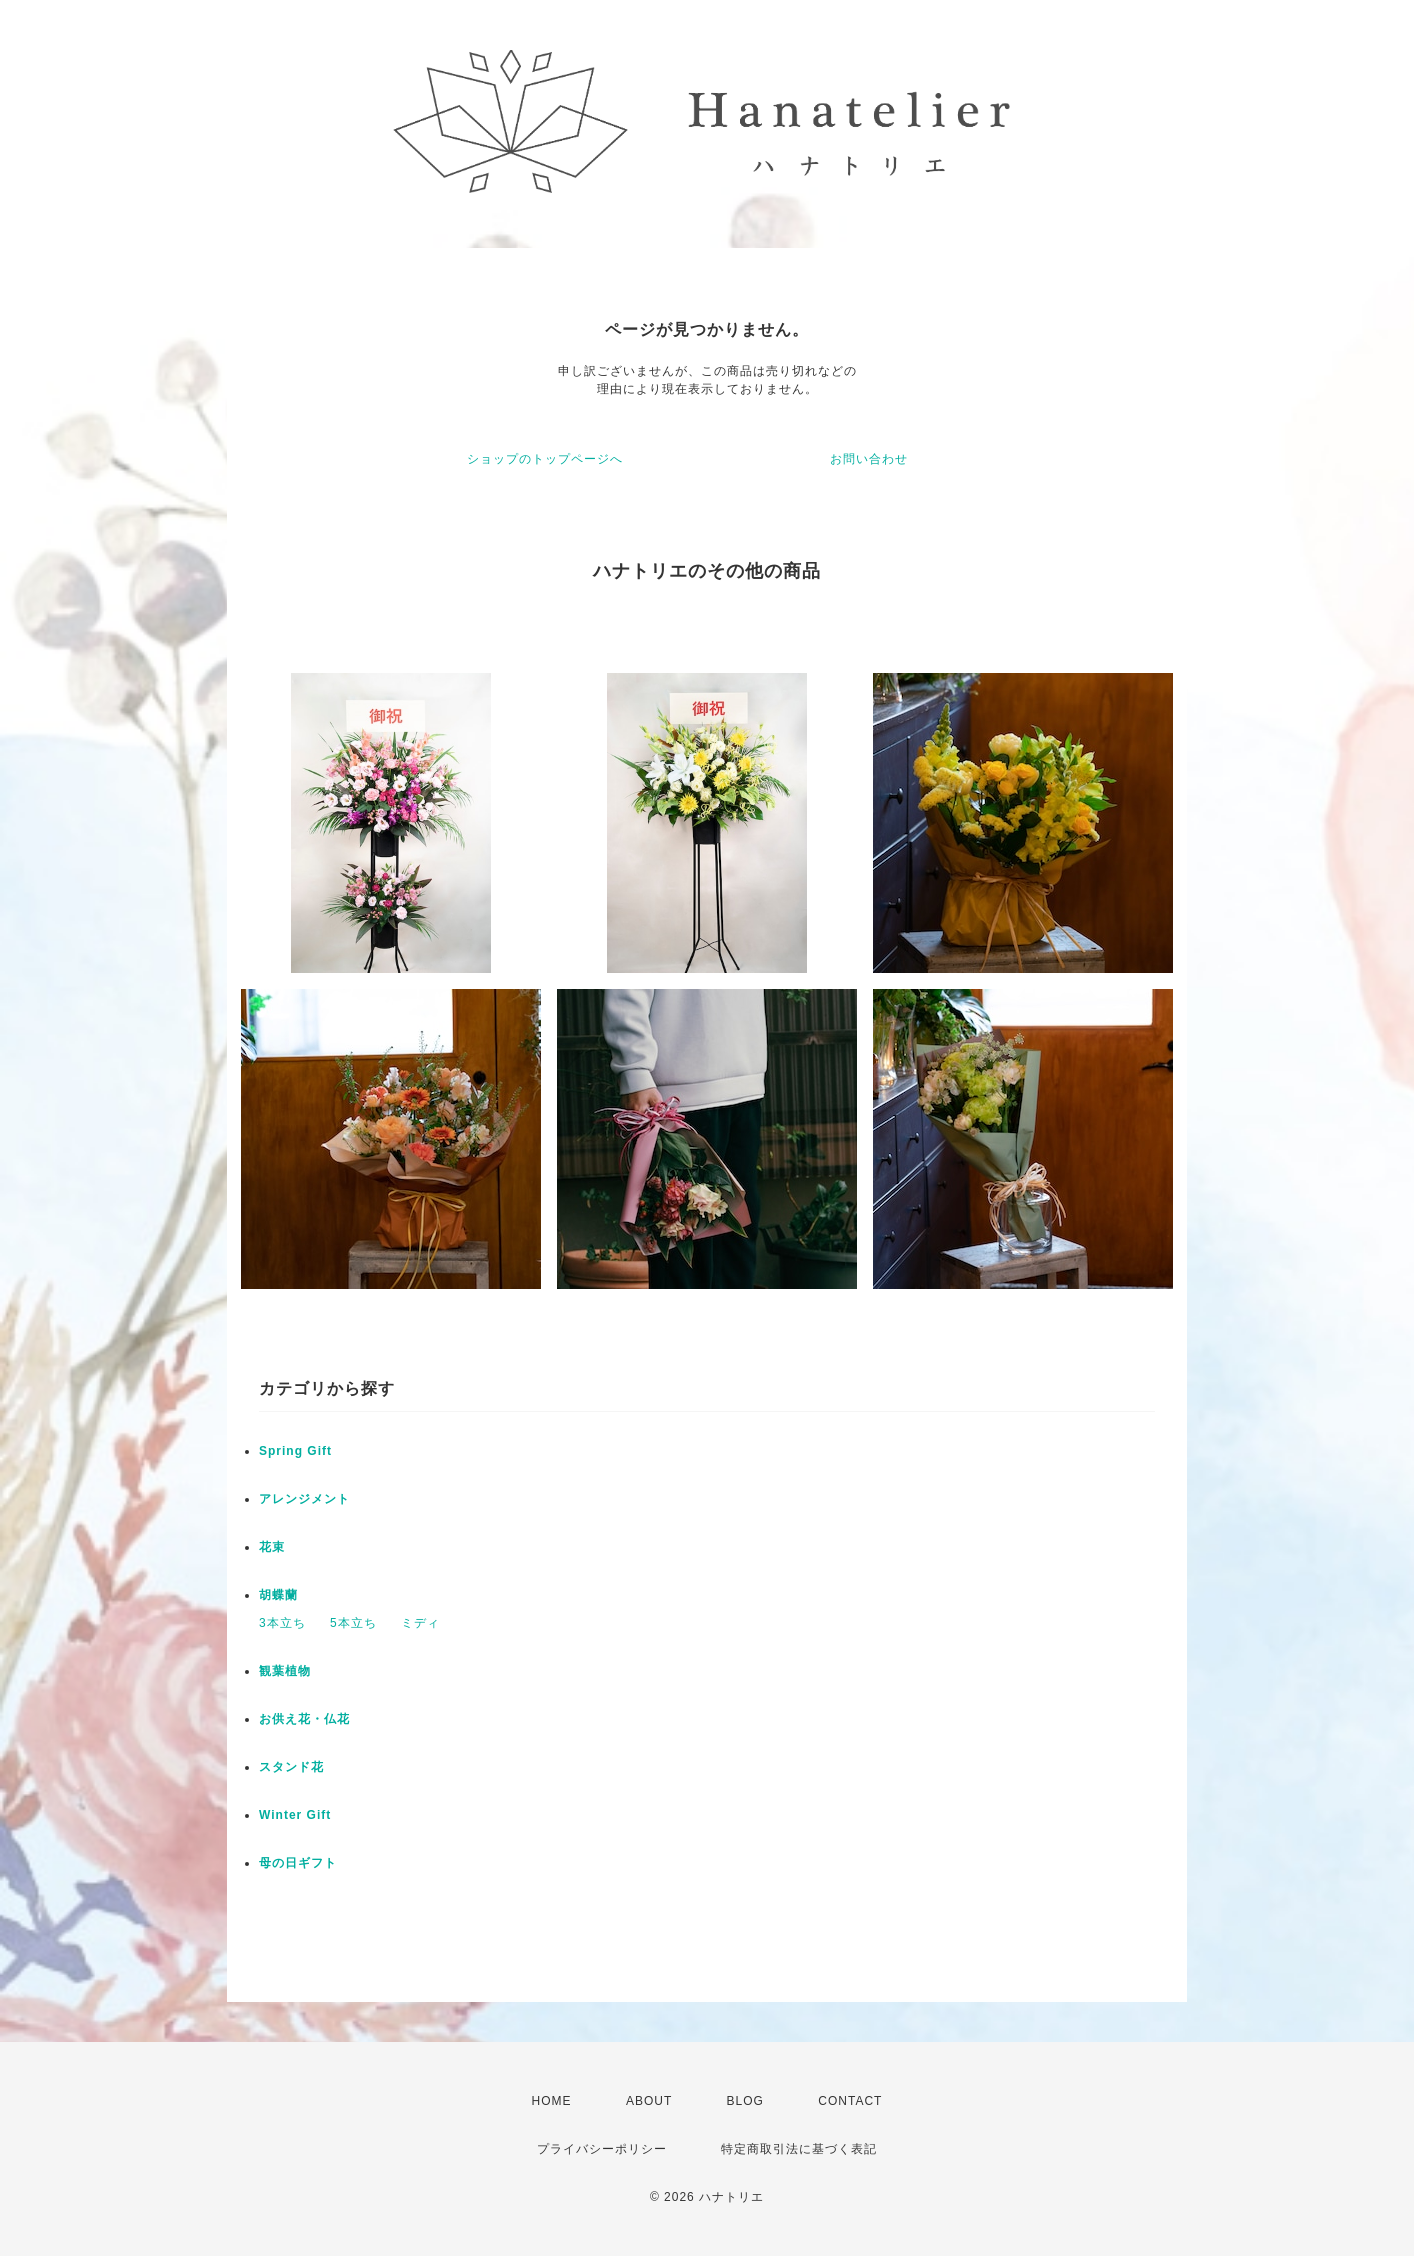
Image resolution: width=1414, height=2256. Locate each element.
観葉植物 (285, 1671)
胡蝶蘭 (278, 1595)
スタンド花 (291, 1767)
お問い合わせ (869, 459)
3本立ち (282, 1623)
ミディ (420, 1623)
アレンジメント (304, 1499)
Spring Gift (295, 1451)
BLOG (745, 2101)
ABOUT (649, 2101)
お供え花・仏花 (304, 1719)
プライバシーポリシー (602, 2149)
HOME (552, 2101)
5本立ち (353, 1623)
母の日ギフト (298, 1863)
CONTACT (850, 2101)
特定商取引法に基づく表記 (799, 2149)
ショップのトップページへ (545, 459)
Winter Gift (295, 1815)
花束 (272, 1547)
